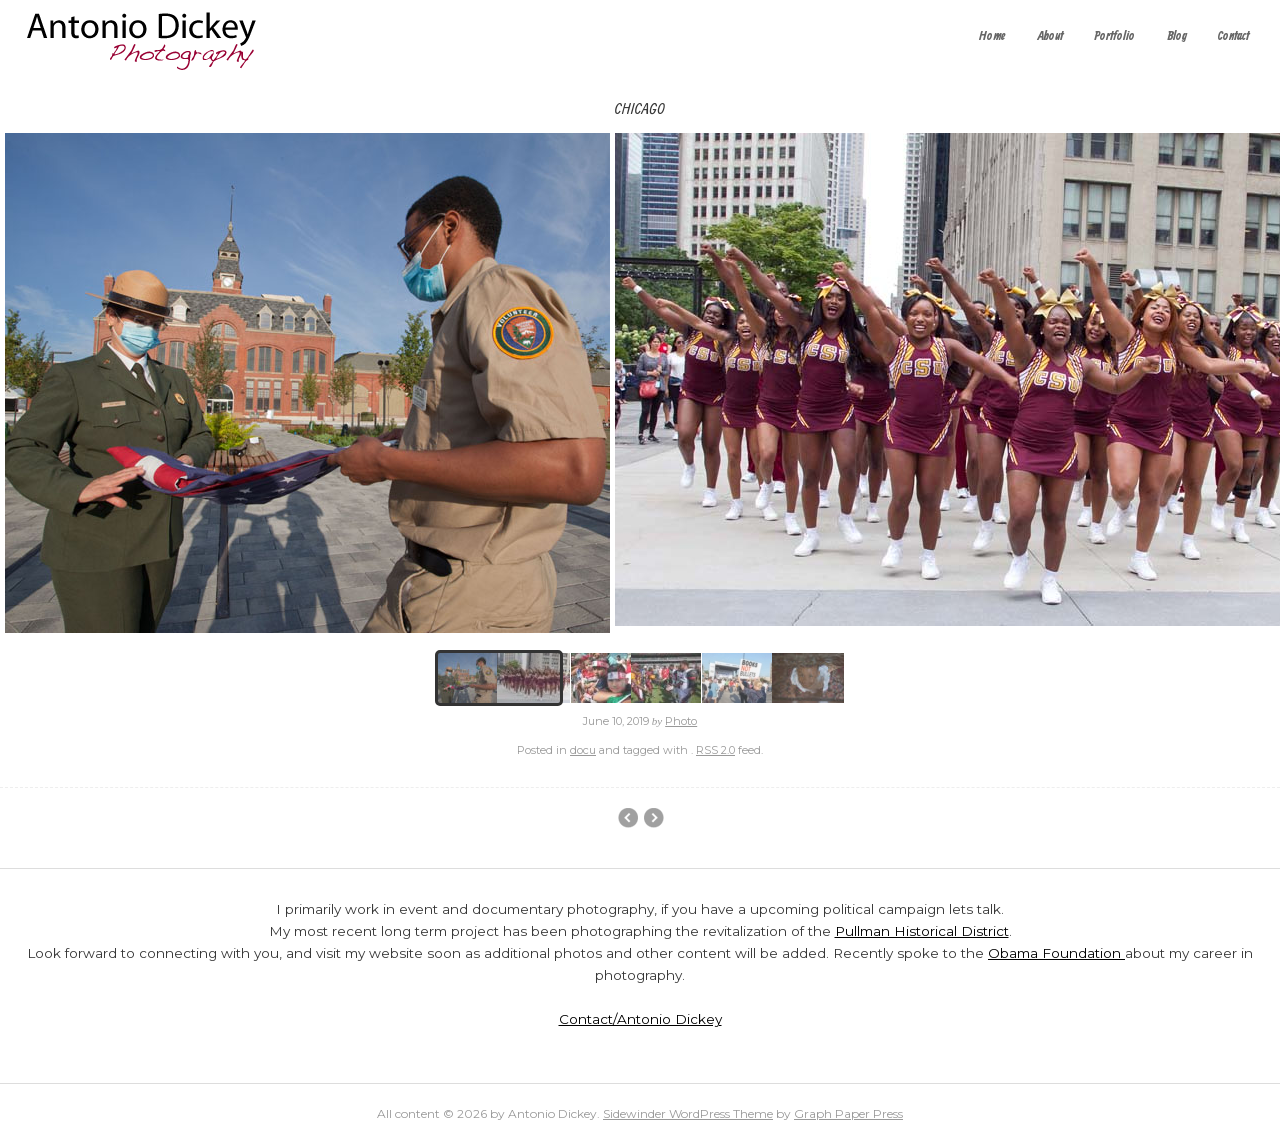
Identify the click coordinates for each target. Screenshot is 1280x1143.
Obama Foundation (1056, 953)
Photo (681, 721)
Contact (1233, 36)
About (1050, 36)
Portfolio (1114, 36)
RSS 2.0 (715, 750)
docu (583, 750)
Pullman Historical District (922, 931)
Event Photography (627, 818)
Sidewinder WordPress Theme (688, 1113)
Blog (1177, 36)
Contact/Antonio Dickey (640, 1019)
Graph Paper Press (848, 1113)
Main (653, 818)
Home (992, 36)
